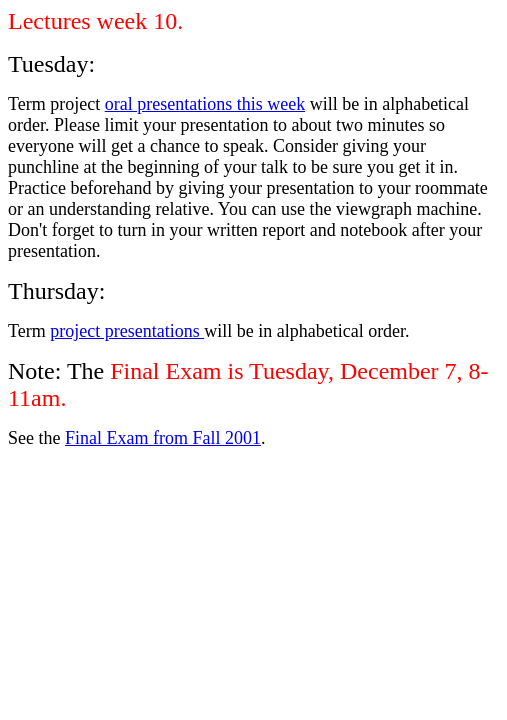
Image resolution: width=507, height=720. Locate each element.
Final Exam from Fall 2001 (163, 438)
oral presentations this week (205, 104)
